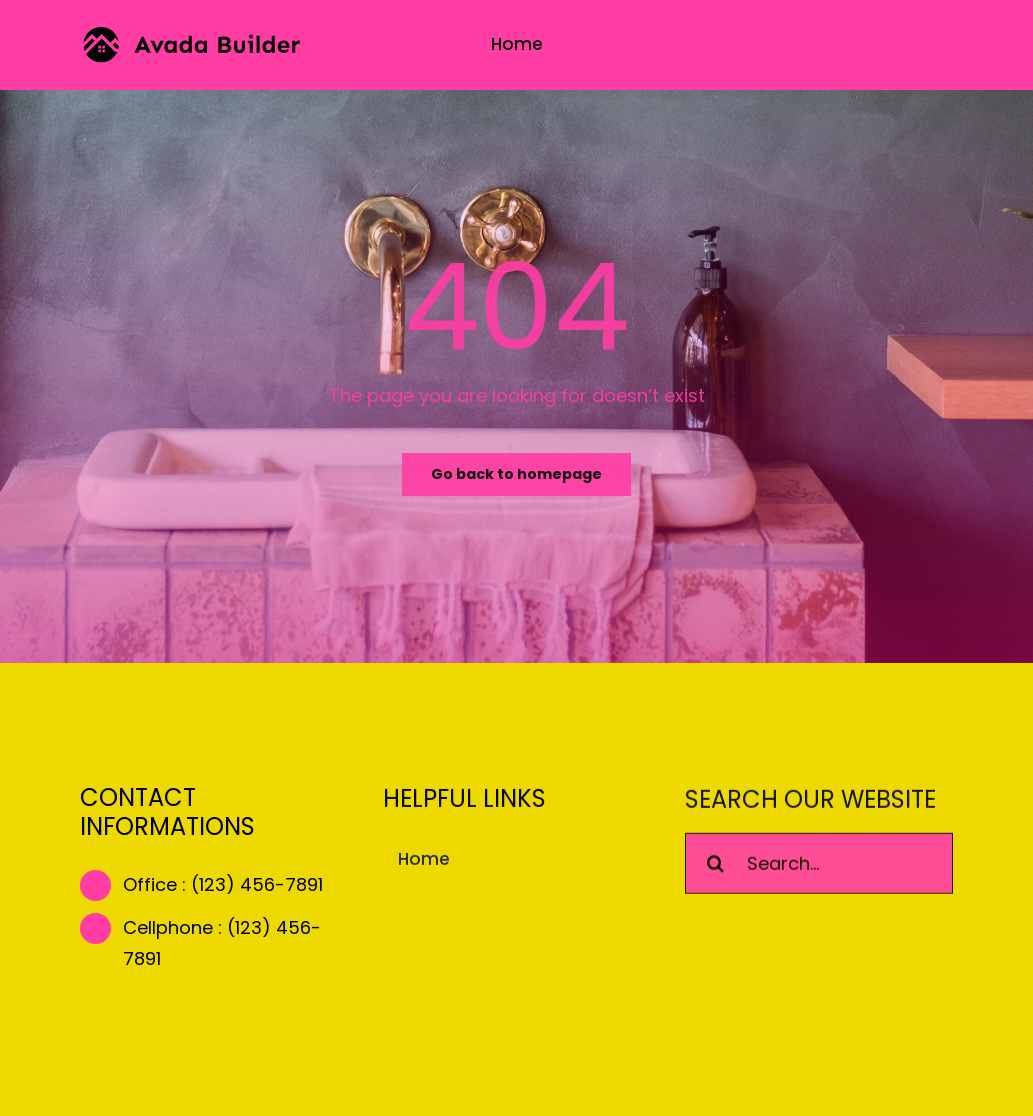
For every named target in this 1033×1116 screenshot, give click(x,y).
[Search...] (819, 865)
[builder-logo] (191, 35)
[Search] (715, 865)
